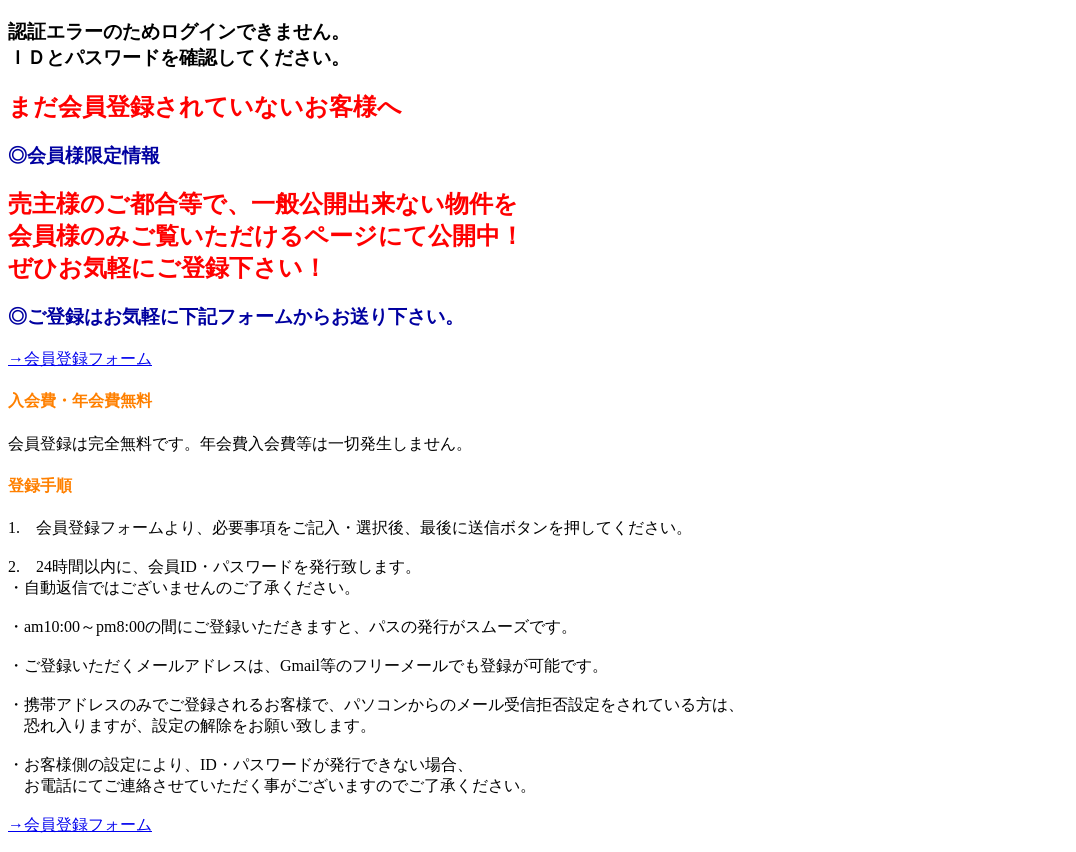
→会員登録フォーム (80, 358)
